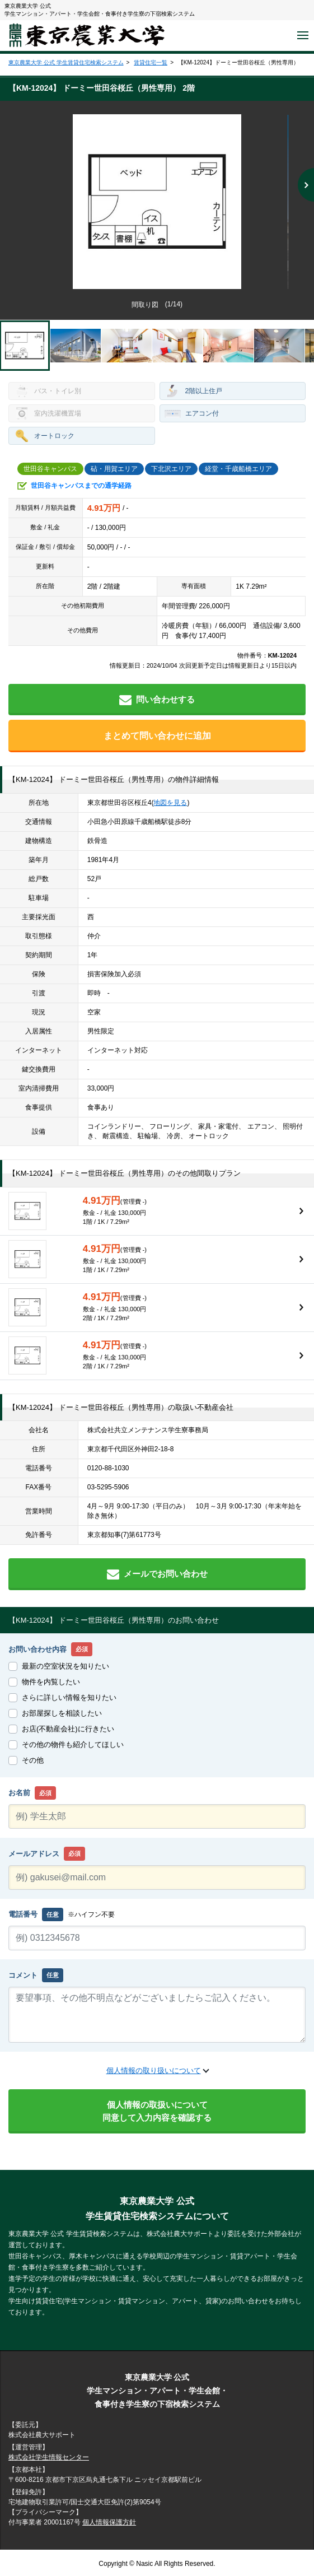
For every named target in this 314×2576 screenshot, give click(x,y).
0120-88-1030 (108, 1468)
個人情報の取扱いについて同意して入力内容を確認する (157, 2111)
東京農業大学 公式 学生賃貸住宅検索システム (66, 62)
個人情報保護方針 (109, 2522)
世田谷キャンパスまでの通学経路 (81, 486)
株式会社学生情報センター (48, 2457)
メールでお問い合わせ (157, 1574)
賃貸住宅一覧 (150, 62)
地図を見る (170, 803)
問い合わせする (157, 700)
